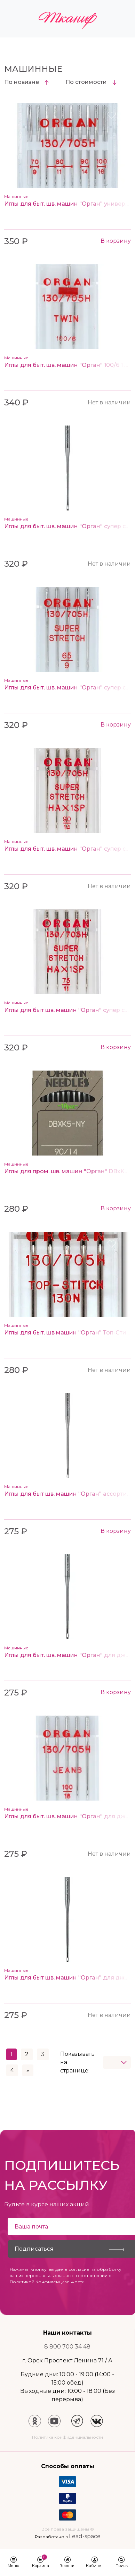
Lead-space (85, 2536)
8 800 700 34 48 (67, 2346)
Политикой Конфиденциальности (47, 2281)
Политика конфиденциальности (67, 2437)
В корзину (116, 241)
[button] (13, 2562)
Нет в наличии (109, 402)
